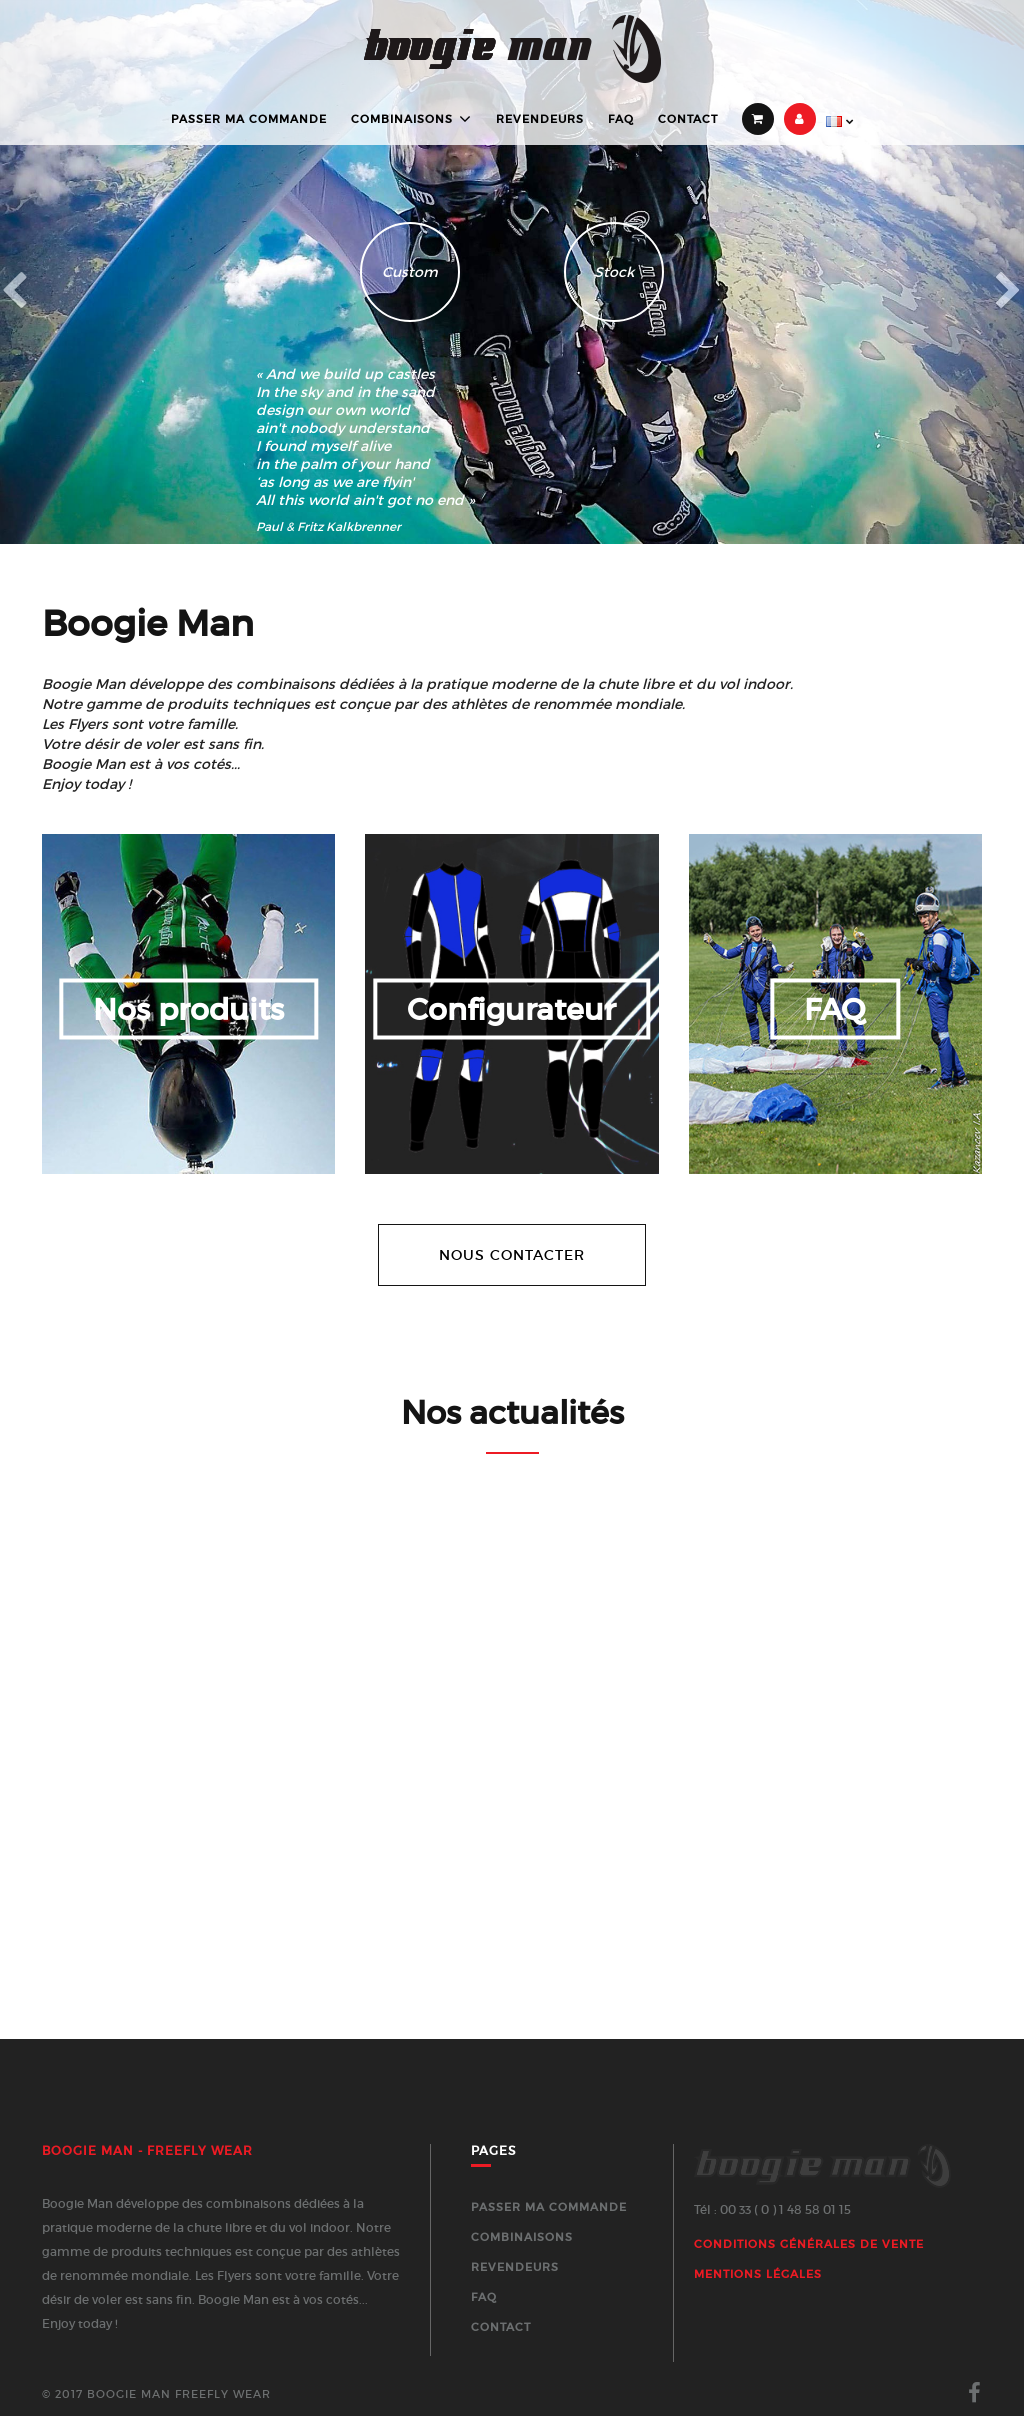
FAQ (621, 119)
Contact (688, 119)
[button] (77, 272)
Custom (410, 272)
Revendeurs (540, 119)
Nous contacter (512, 1255)
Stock (614, 272)
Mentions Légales (758, 2274)
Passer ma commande (249, 119)
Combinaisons (402, 119)
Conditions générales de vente (809, 2244)
